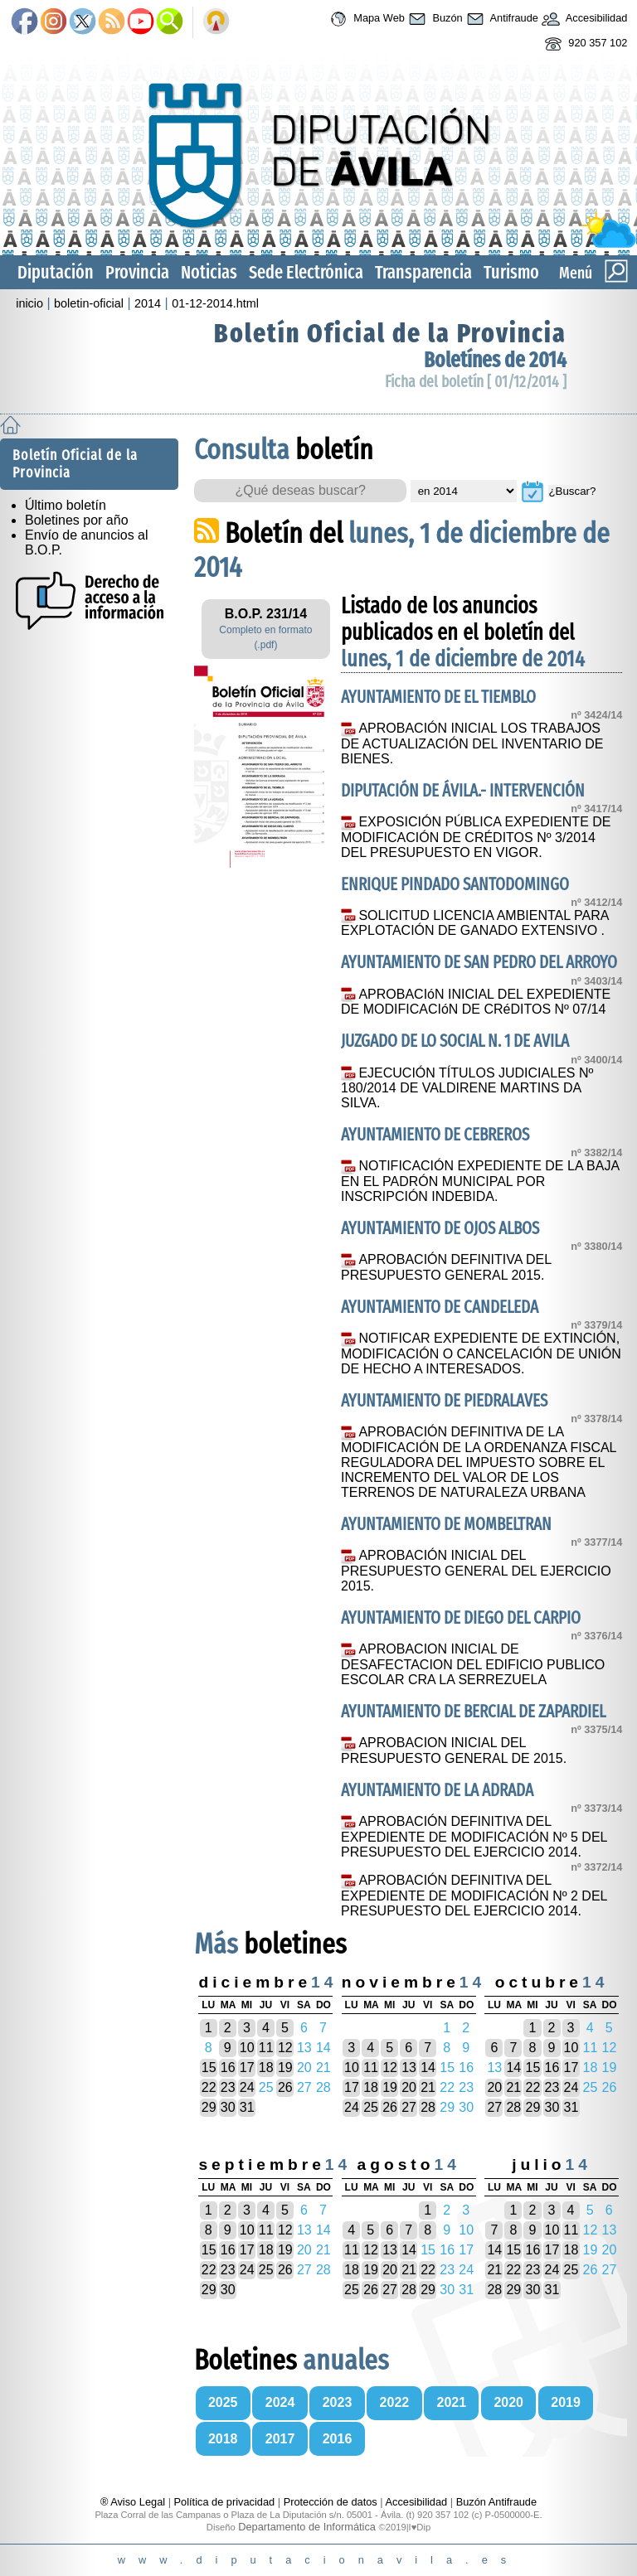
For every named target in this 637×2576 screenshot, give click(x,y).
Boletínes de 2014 (495, 360)
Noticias (209, 272)
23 (228, 2087)
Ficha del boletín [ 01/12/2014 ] (475, 381)
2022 (395, 2402)
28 (428, 2107)
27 (408, 2107)
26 (285, 2087)
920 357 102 (584, 43)
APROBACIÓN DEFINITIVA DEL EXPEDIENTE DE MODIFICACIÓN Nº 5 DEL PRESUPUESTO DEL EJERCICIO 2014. (474, 1836)
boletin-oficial (89, 303)
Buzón (434, 19)
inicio (29, 303)
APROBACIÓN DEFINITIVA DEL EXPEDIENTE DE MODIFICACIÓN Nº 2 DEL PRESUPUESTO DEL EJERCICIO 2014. (474, 1895)
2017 (280, 2439)
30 (228, 2107)
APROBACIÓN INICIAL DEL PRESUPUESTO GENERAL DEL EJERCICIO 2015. (476, 1570)
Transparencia (423, 272)
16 (228, 2067)
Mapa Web (365, 19)
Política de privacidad (224, 2502)
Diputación (55, 272)
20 (408, 2087)
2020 (508, 2402)
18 (266, 2067)
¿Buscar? (572, 491)
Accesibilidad (583, 19)
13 (408, 2067)
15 (209, 2067)
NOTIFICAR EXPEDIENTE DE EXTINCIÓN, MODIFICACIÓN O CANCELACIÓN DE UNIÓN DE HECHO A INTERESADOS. (481, 1353)
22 (209, 2087)
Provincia (137, 272)
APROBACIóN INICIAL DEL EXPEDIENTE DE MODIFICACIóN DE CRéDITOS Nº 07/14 (475, 1002)
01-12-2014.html (215, 303)
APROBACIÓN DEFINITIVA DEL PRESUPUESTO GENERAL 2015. (446, 1267)
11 (266, 2048)
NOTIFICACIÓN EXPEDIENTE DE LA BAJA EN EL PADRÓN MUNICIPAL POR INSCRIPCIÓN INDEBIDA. (480, 1181)
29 (209, 2107)
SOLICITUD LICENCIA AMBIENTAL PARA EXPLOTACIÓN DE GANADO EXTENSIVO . (475, 923)
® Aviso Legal (134, 2502)
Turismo (511, 272)
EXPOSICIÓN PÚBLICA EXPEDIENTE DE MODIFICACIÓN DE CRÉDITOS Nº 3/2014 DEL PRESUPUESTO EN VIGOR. (475, 837)
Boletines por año (77, 520)
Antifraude (500, 19)
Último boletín (65, 505)
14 (428, 2067)
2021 (452, 2402)
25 (370, 2107)
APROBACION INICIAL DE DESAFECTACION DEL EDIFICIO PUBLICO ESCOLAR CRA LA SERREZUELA (473, 1664)
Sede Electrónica (306, 272)
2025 (223, 2402)
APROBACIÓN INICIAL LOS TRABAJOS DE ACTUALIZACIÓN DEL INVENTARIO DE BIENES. (472, 743)
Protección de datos (330, 2502)
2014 (147, 303)
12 (285, 2048)
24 (247, 2087)
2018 (223, 2439)
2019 (566, 2402)
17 (247, 2067)
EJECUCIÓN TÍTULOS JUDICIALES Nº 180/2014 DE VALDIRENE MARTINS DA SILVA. (467, 1088)
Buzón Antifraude (496, 2502)
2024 (280, 2402)
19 (285, 2067)
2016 (338, 2439)
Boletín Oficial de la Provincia (390, 333)
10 (247, 2048)
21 (428, 2087)
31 (247, 2107)
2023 (338, 2402)
